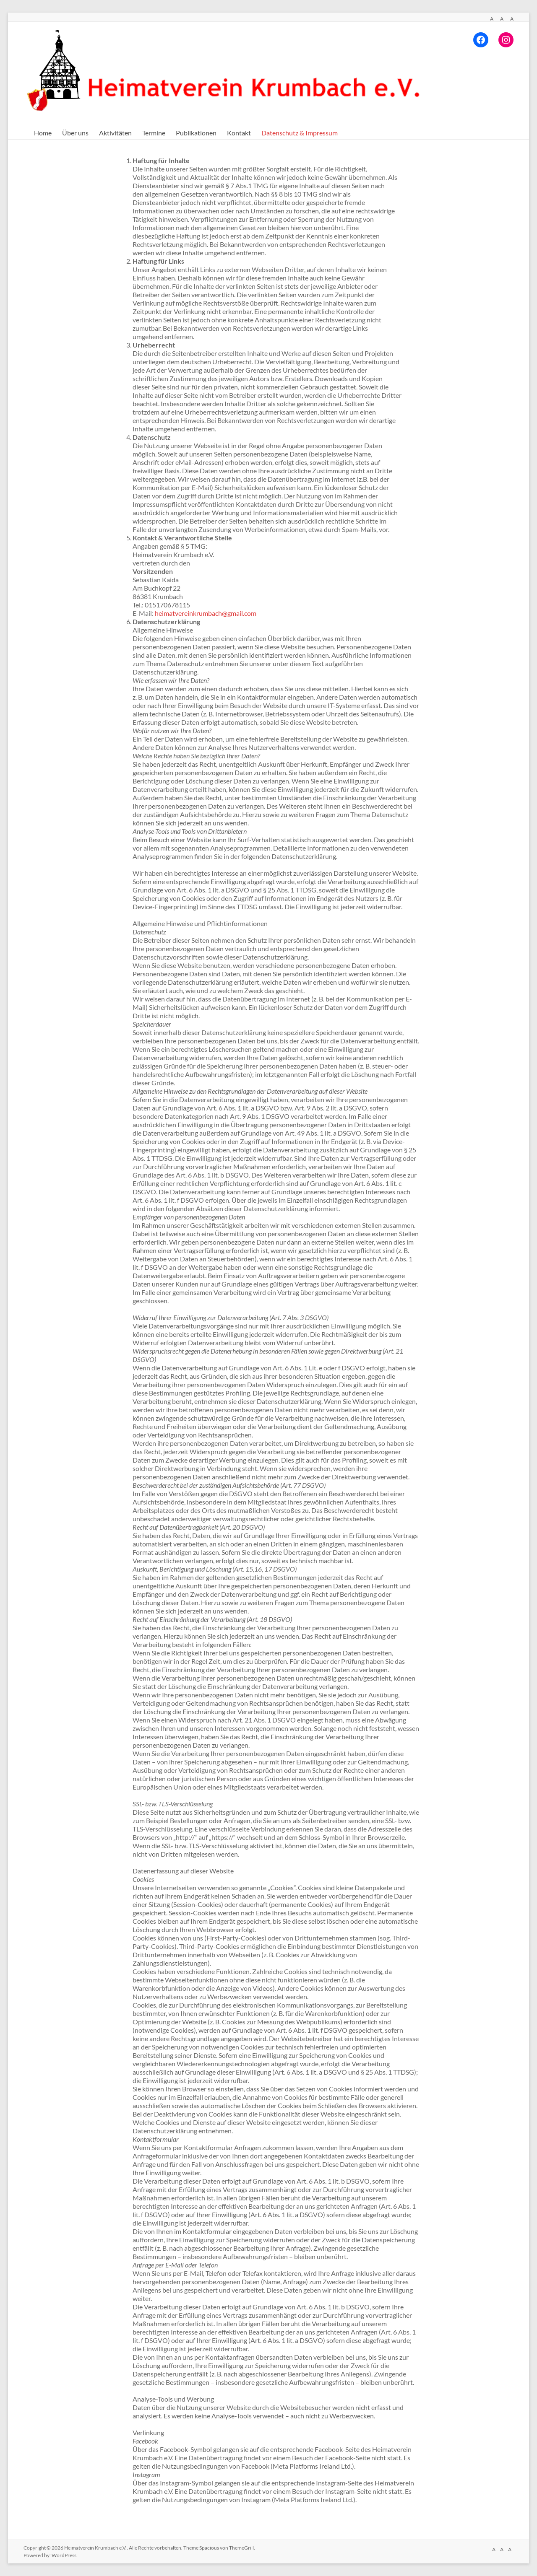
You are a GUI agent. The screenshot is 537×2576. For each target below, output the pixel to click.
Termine (153, 133)
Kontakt (239, 133)
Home (43, 133)
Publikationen (196, 133)
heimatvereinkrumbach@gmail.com (205, 613)
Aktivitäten (115, 133)
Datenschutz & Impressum (299, 133)
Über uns (75, 133)
